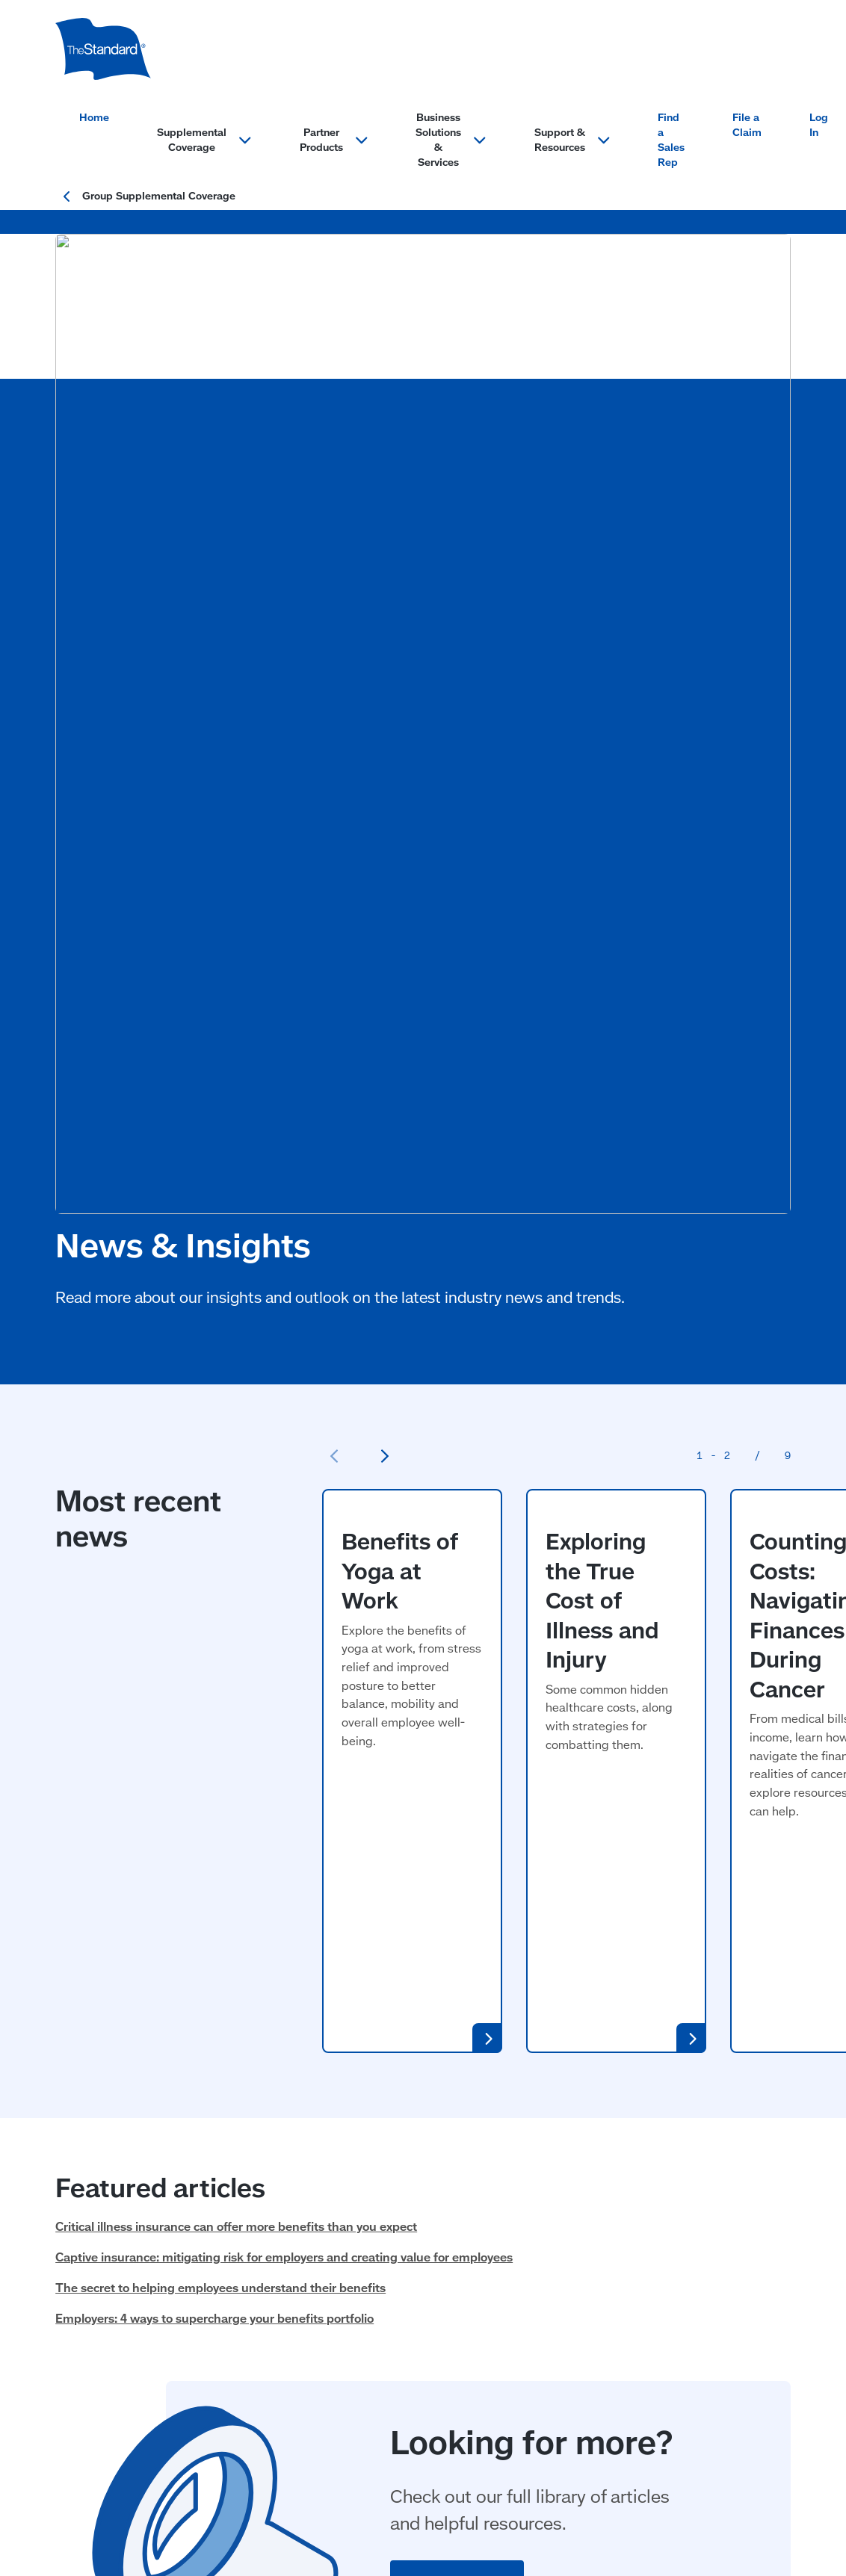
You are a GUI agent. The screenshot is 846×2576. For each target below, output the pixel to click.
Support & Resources (577, 2088)
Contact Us (548, 2117)
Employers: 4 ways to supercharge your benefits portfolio (214, 1575)
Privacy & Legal (92, 2443)
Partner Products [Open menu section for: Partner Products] (334, 140)
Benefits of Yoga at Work (402, 1041)
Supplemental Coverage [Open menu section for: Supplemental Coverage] (204, 140)
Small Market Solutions (427, 2195)
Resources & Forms (571, 2345)
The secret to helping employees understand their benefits (220, 1544)
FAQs (532, 2195)
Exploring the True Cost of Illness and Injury (605, 1051)
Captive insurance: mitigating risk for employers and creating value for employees (284, 1513)
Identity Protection (260, 2117)
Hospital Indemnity (107, 2225)
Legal (224, 2147)
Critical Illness (93, 2255)
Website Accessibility (401, 2482)
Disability (80, 2165)
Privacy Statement (176, 2482)
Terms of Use (88, 2482)
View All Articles (457, 1837)
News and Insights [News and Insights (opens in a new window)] (568, 2315)
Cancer (74, 2195)
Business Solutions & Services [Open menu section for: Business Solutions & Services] (451, 140)
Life (65, 2285)
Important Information (285, 2482)
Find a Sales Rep (671, 140)
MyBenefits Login (566, 2285)
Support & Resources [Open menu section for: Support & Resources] (572, 140)
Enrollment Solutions (421, 2165)
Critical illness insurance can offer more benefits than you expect (236, 1483)
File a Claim (747, 125)
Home (94, 117)
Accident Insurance (107, 2135)
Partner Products (257, 2088)
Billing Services (406, 2135)
